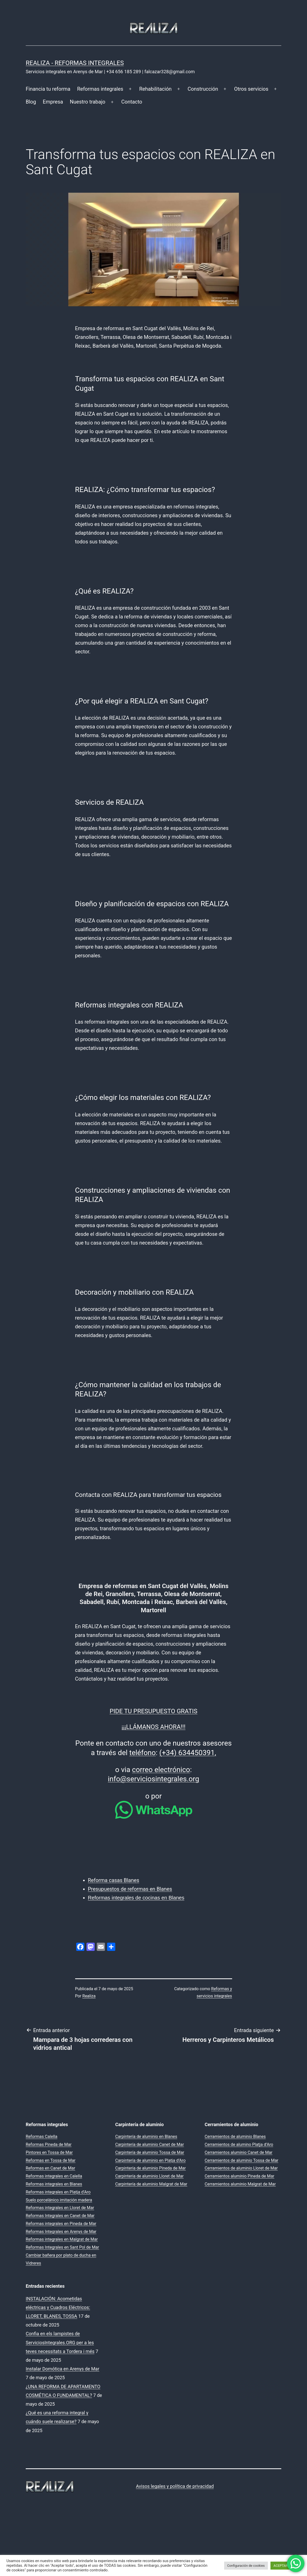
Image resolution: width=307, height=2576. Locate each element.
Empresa (53, 102)
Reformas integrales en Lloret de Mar (60, 2207)
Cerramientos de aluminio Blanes (235, 2136)
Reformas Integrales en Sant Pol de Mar (62, 2247)
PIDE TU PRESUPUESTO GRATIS (153, 1711)
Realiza (88, 1996)
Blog (31, 102)
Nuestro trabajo (87, 102)
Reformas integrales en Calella (54, 2176)
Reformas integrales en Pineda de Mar (61, 2223)
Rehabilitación (155, 89)
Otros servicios (251, 89)
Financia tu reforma (48, 89)
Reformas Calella (41, 2136)
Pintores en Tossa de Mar (49, 2152)
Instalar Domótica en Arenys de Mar (62, 2368)
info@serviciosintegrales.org (153, 1779)
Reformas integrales (100, 89)
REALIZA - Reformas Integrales (75, 63)
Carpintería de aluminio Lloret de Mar (149, 2176)
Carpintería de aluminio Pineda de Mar (150, 2168)
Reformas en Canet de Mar (50, 2168)
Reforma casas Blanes (113, 1880)
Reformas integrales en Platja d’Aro (58, 2192)
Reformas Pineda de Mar (49, 2144)
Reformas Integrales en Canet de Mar (60, 2215)
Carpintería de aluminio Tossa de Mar (149, 2152)
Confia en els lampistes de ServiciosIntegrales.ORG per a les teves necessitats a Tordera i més (60, 2342)
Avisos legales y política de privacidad (175, 2486)
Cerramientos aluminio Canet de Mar (238, 2152)
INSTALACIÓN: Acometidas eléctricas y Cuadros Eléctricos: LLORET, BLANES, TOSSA (58, 2307)
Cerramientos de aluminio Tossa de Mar (241, 2160)
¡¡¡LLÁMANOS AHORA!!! (153, 1726)
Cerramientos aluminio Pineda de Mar (239, 2176)
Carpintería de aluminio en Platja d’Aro (150, 2160)
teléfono (142, 1752)
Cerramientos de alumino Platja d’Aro (239, 2144)
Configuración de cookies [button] (246, 2566)
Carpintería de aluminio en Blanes (146, 2136)
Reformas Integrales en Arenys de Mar (61, 2231)
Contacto (131, 102)
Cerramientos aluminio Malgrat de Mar (240, 2184)
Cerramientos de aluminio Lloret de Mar (241, 2168)
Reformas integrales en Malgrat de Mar (62, 2239)
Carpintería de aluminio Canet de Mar (149, 2144)
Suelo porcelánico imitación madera (59, 2200)
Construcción (203, 89)
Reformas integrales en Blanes (54, 2184)
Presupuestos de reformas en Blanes (130, 1889)
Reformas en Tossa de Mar (50, 2160)
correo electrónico (161, 1769)
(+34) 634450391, (187, 1752)
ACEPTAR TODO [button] (285, 2566)
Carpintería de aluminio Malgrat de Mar (151, 2184)
